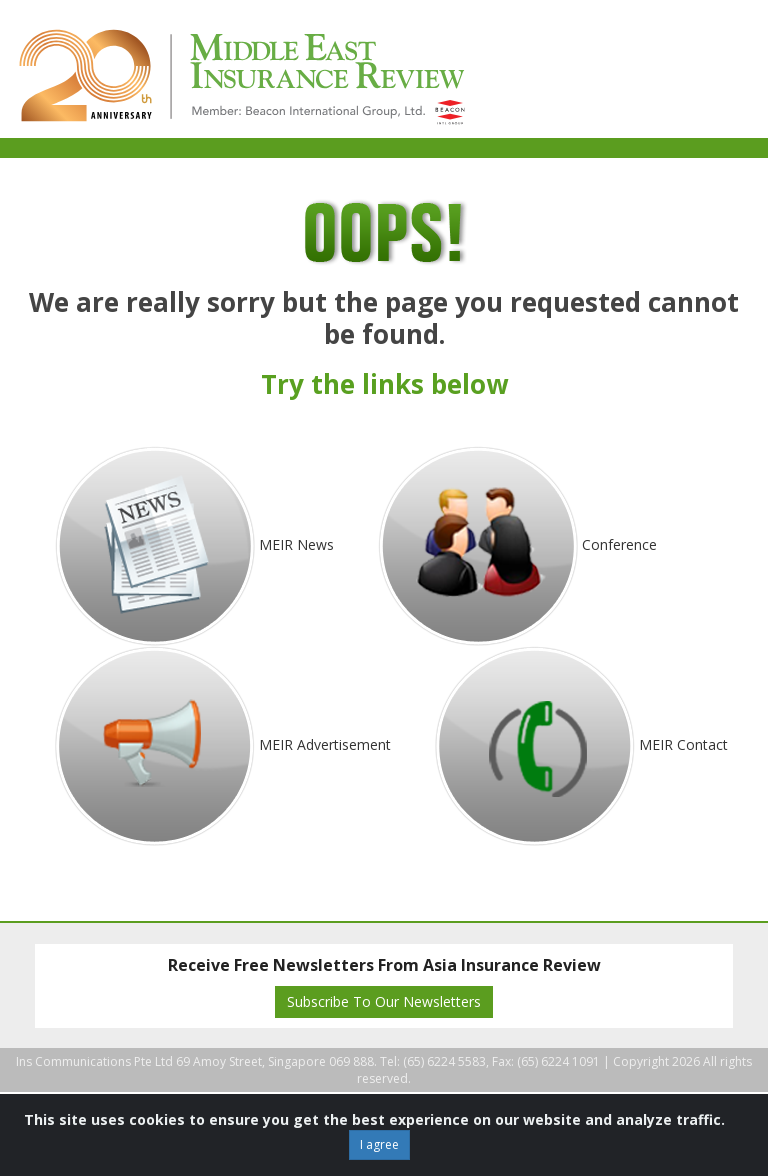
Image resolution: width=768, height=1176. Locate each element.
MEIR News (296, 544)
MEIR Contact (683, 744)
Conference (619, 544)
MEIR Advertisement (325, 744)
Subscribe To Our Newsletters (384, 1001)
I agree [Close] (379, 1144)
